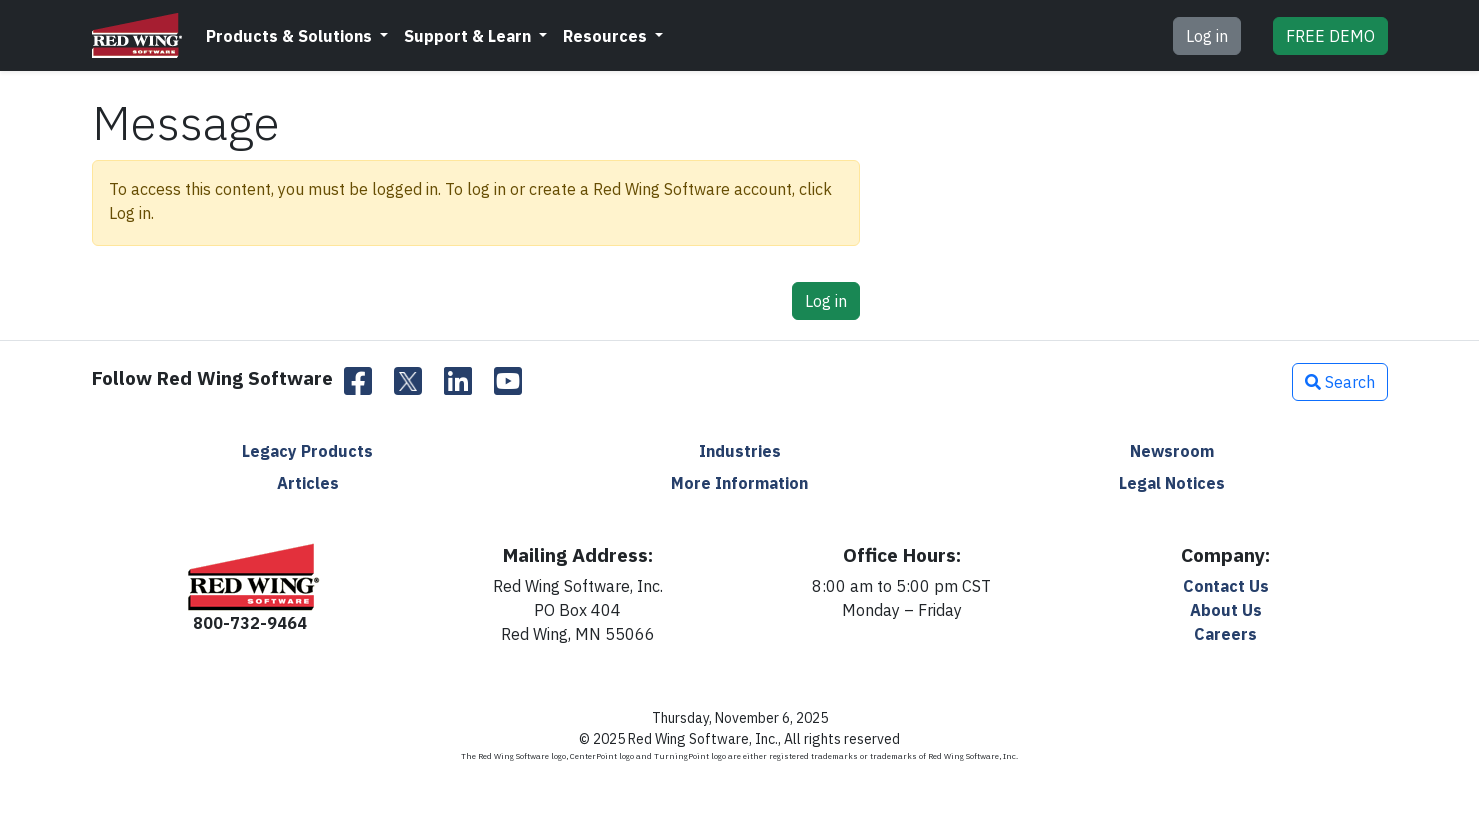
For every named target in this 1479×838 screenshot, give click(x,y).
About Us (1226, 610)
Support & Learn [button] (469, 36)
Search (1340, 382)
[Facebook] (358, 382)
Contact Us (1226, 586)
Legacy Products (307, 451)
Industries (740, 451)
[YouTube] (508, 382)
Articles (308, 483)
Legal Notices (1172, 483)
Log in (1207, 36)
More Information (739, 483)
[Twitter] (408, 382)
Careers (1225, 634)
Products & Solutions (291, 36)
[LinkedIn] (458, 382)
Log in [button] (826, 301)
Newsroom (1172, 451)
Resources (607, 36)
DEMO (1330, 36)
